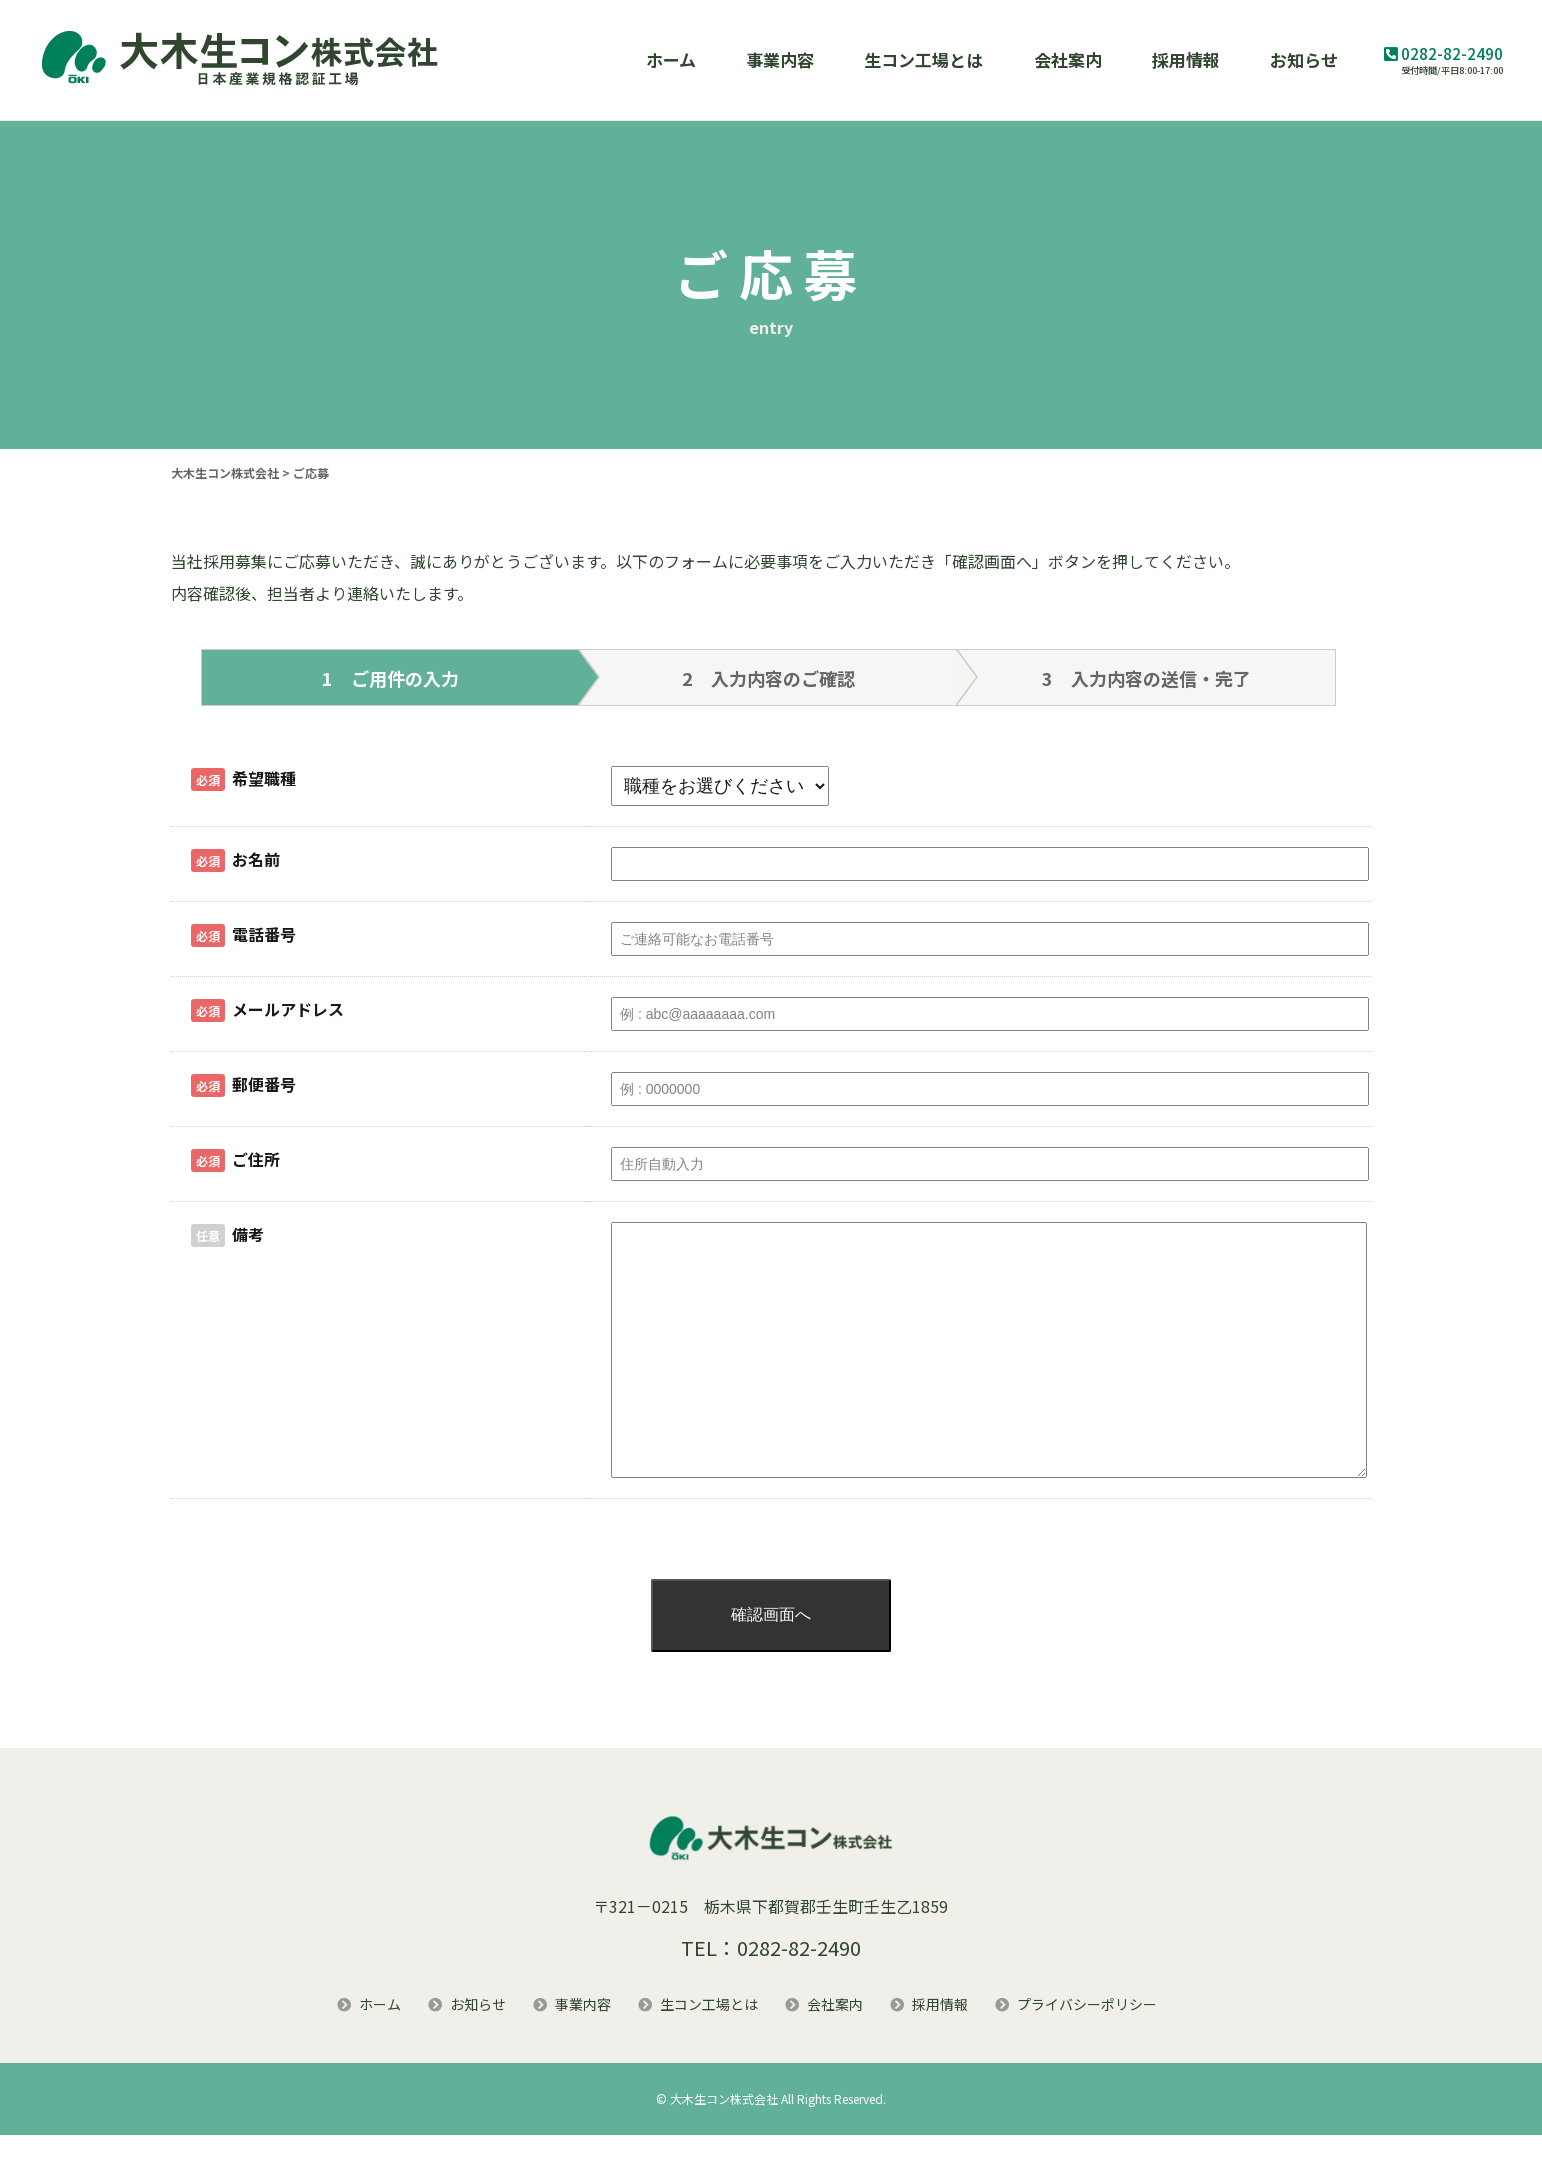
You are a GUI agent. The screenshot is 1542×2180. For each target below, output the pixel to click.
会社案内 (1068, 59)
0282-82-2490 (1452, 53)
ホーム (671, 59)
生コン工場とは (923, 59)
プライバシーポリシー (1087, 2049)
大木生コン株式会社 (724, 2143)
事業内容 (780, 59)
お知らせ (1304, 59)
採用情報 (1186, 59)
